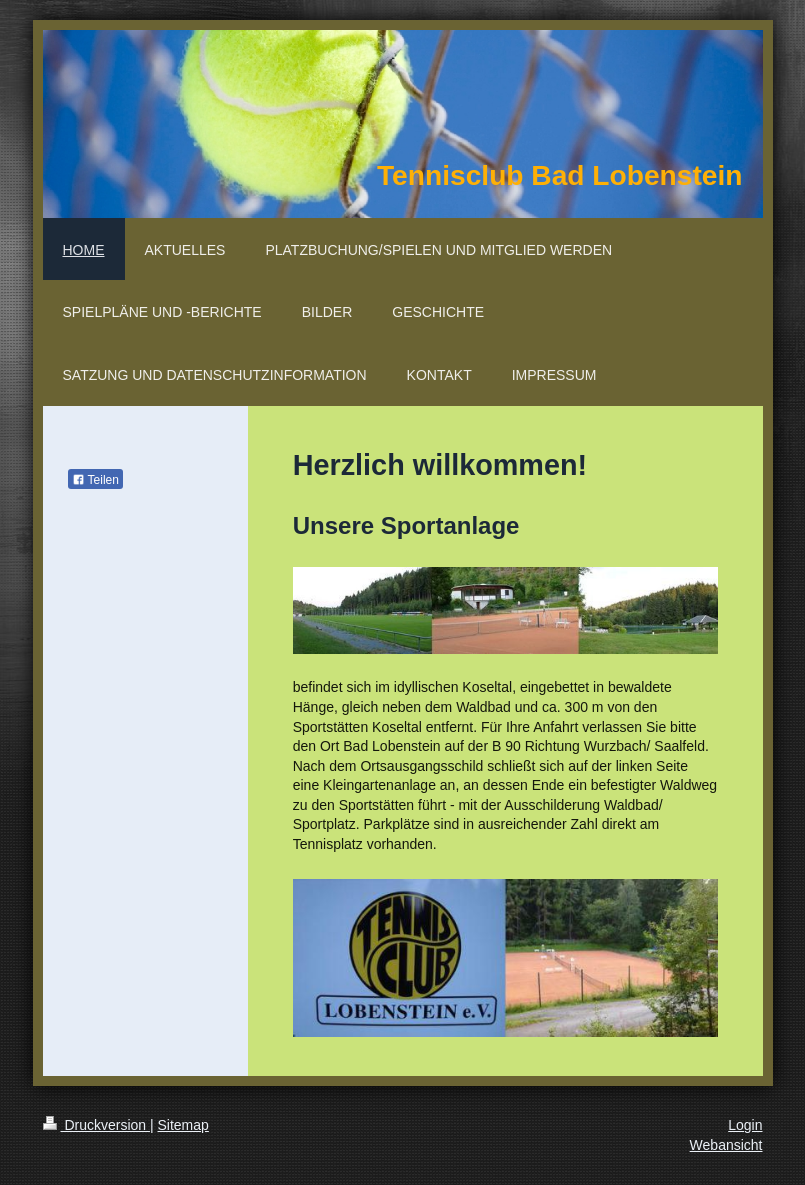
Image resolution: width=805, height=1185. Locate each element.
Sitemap (183, 1125)
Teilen (95, 480)
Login (745, 1125)
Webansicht (726, 1145)
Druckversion (96, 1125)
